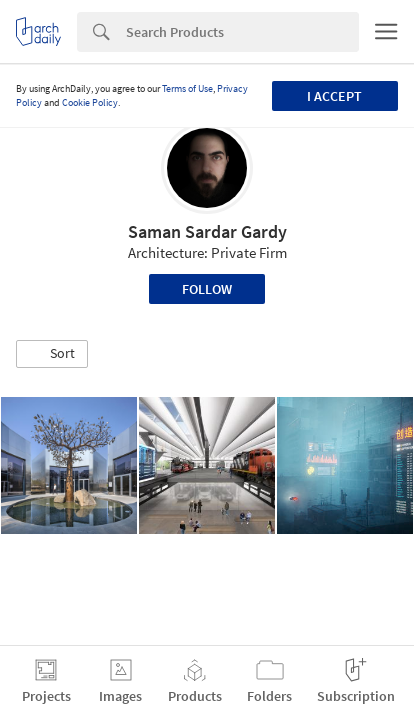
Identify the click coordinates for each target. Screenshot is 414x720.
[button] (52, 354)
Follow (207, 289)
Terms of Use (187, 88)
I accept (334, 96)
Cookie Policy (90, 102)
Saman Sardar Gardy (207, 231)
